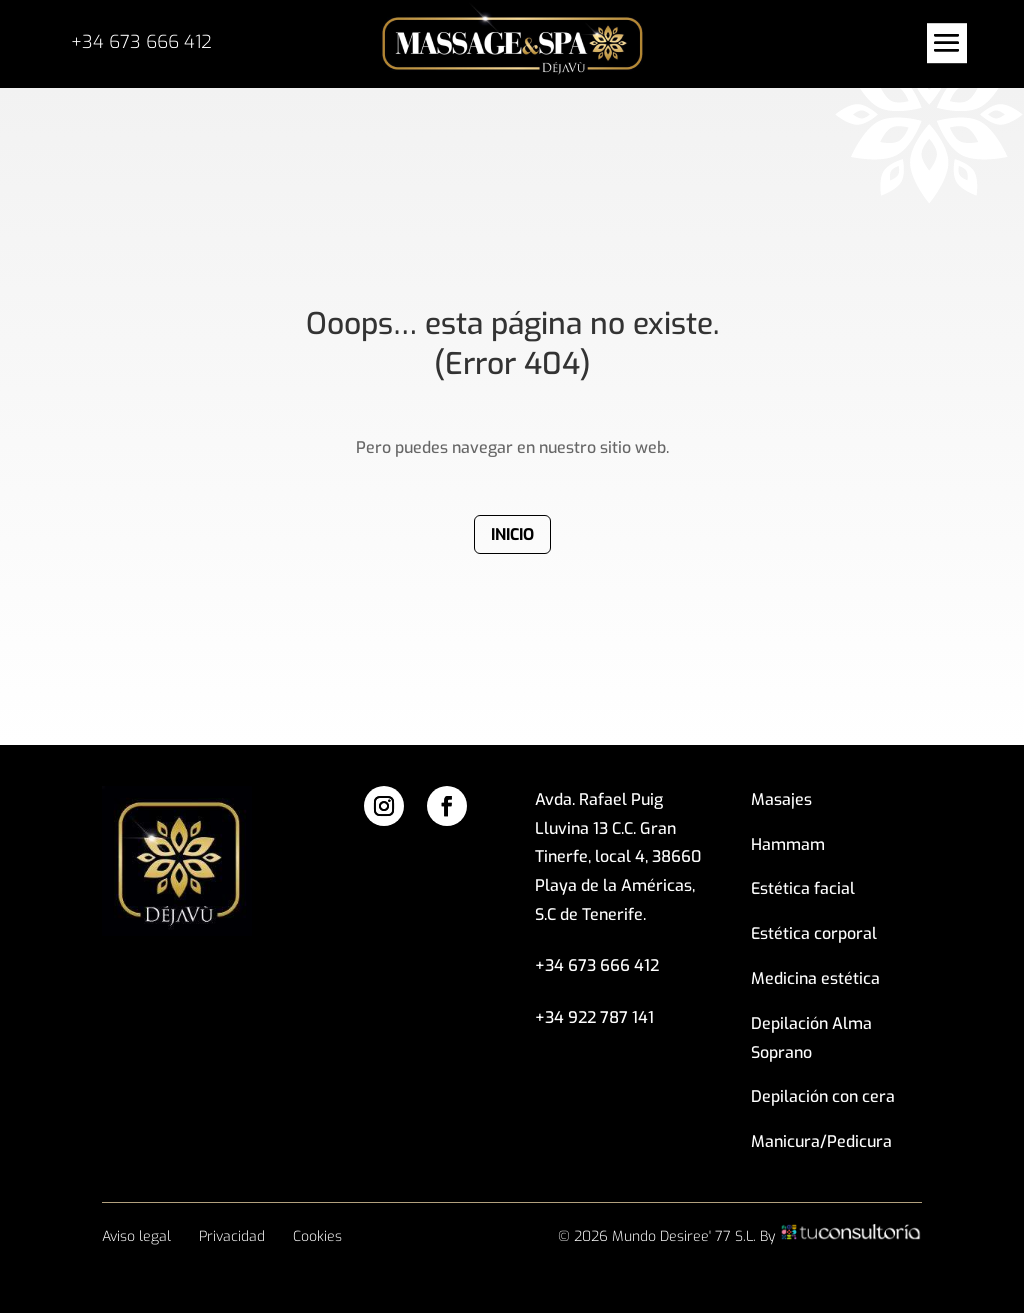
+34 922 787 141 (594, 1017)
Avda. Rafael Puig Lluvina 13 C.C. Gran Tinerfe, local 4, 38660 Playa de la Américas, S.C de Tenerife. (618, 857)
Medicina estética (815, 978)
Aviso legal (136, 1236)
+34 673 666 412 (141, 42)
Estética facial (803, 888)
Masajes (781, 799)
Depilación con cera (823, 1096)
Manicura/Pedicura (821, 1141)
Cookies (317, 1236)
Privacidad (232, 1236)
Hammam (788, 844)
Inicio (512, 534)
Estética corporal (814, 933)
